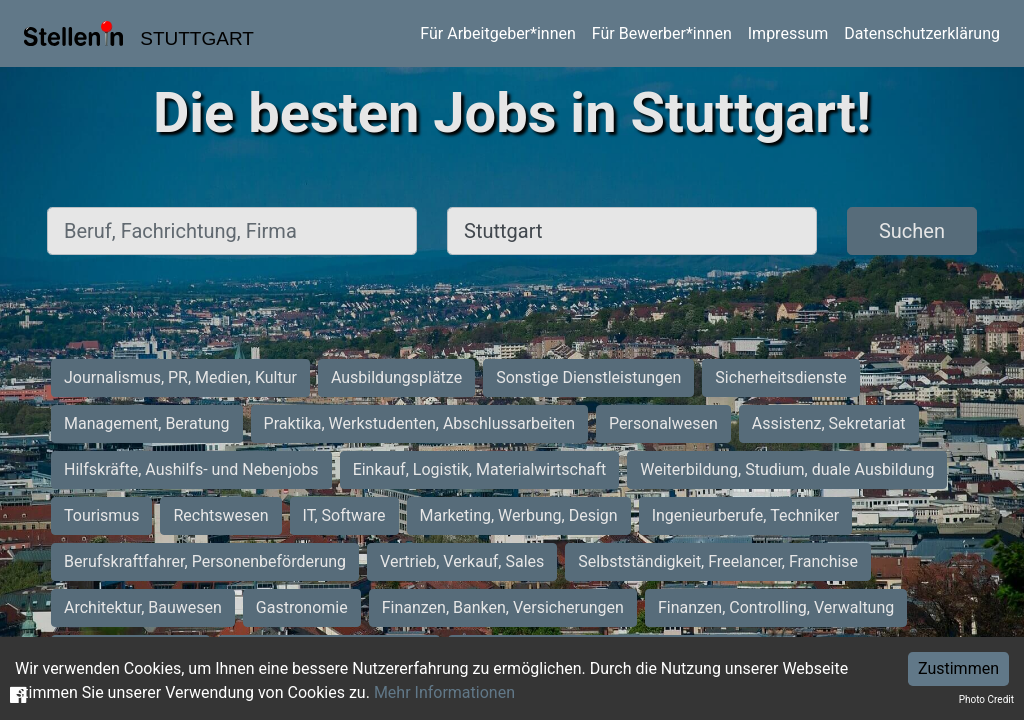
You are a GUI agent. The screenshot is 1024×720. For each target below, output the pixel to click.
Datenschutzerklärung (922, 33)
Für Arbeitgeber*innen (497, 33)
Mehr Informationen (444, 692)
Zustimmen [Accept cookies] (958, 668)
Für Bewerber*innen (662, 33)
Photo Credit (986, 699)
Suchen (912, 231)
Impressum (788, 33)
